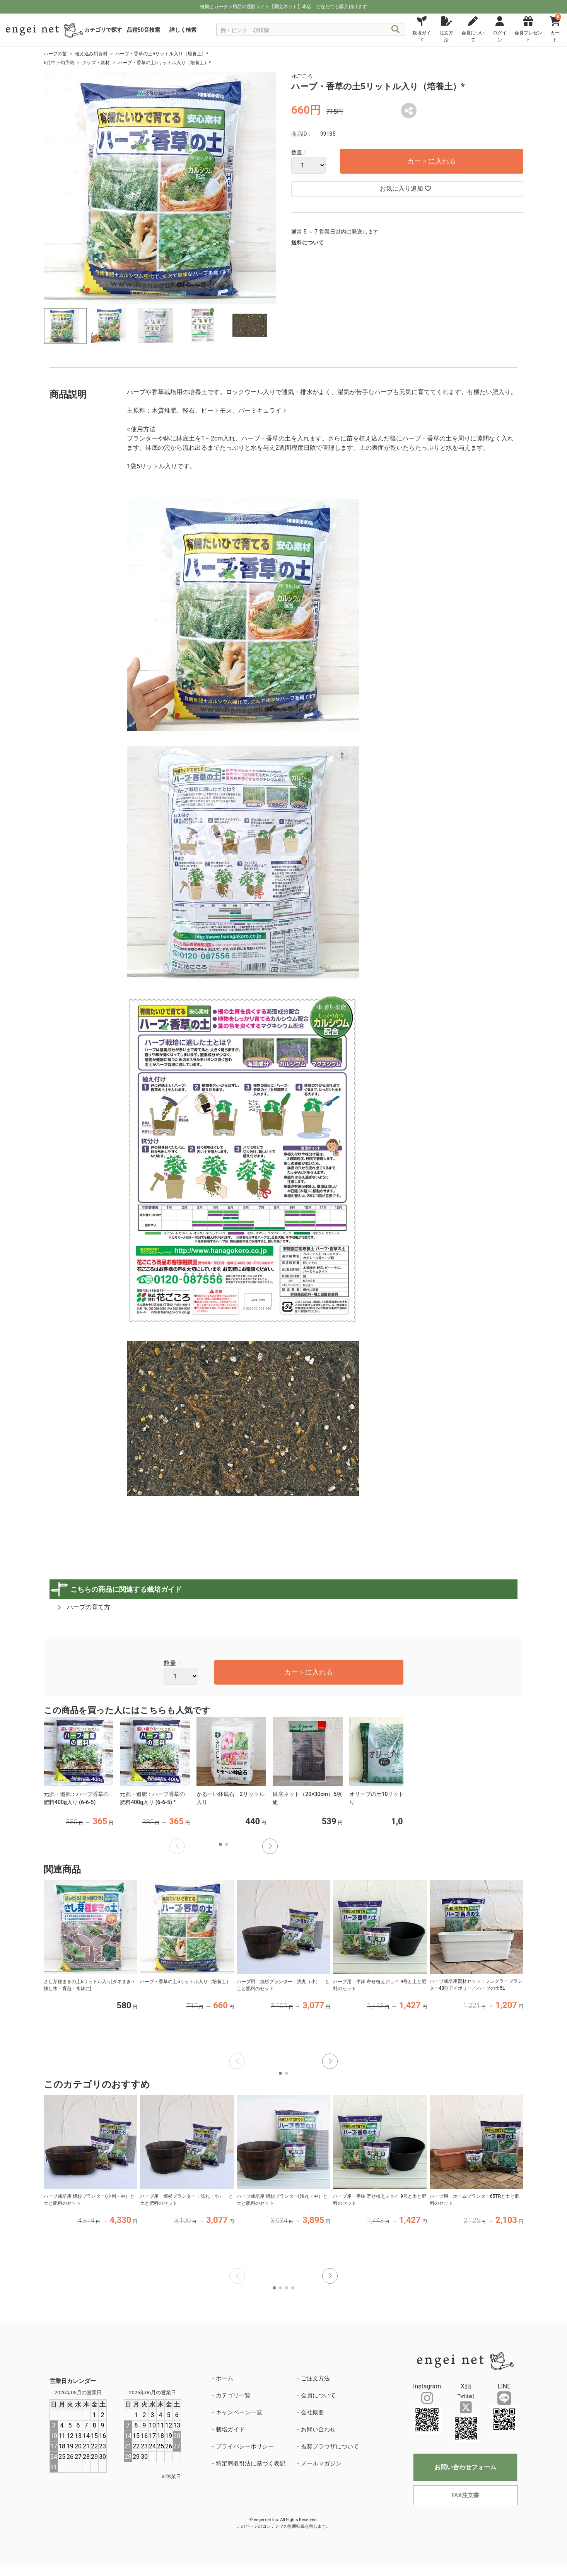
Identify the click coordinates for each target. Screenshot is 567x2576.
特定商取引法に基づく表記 (250, 2463)
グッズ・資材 (96, 62)
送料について (307, 242)
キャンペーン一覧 (239, 2412)
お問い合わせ (318, 2429)
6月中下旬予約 (59, 62)
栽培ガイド (230, 2429)
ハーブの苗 (55, 53)
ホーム (224, 2378)
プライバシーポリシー (245, 2446)
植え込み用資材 (91, 53)
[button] (270, 1846)
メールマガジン (321, 2463)
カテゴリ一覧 (233, 2395)
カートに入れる (431, 161)
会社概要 (312, 2412)
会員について (318, 2395)
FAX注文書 (465, 2495)
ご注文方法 (315, 2378)
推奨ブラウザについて (330, 2446)
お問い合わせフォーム (465, 2467)
